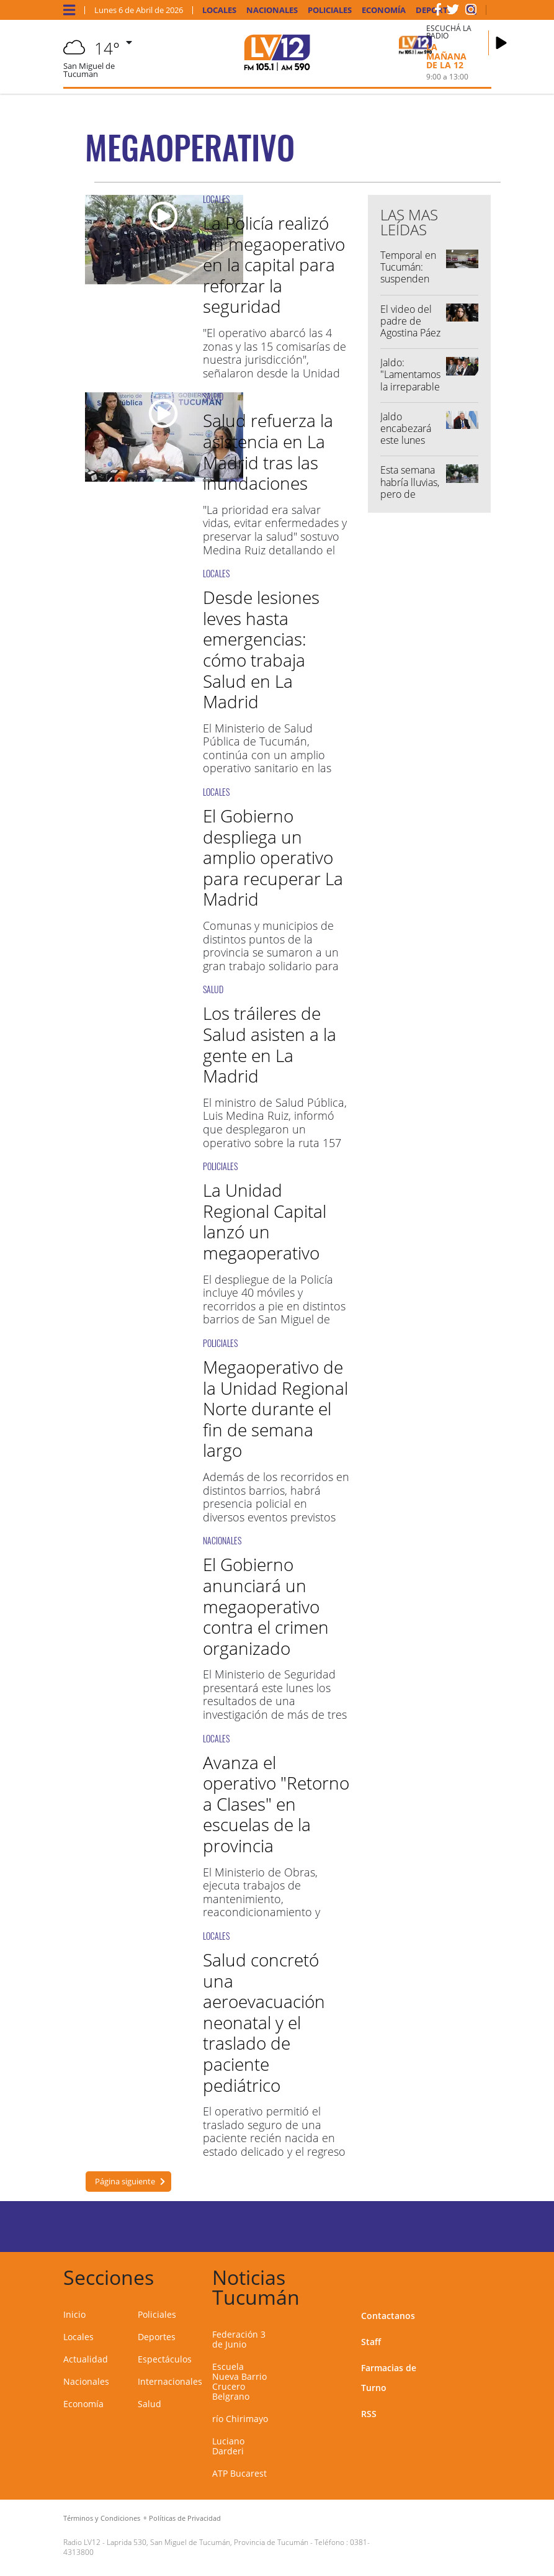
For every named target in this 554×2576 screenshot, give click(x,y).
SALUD (213, 396)
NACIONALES (222, 1540)
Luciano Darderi (228, 2446)
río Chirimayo (240, 2419)
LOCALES (216, 198)
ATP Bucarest (239, 2473)
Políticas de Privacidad (185, 2518)
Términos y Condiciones (101, 2518)
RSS (369, 2414)
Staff (371, 2342)
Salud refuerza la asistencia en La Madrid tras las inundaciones (268, 451)
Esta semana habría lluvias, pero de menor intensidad (409, 494)
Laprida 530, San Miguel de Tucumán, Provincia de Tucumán (207, 2542)
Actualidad (85, 2359)
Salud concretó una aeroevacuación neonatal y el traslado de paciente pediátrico (264, 2022)
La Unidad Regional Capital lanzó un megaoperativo (264, 1221)
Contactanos (388, 2316)
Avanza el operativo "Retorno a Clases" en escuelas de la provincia (276, 1803)
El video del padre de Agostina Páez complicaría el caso (411, 333)
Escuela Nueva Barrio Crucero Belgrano (239, 2381)
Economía (384, 10)
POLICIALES (220, 1166)
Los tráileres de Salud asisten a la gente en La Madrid (269, 1044)
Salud (149, 2404)
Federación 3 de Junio (239, 2339)
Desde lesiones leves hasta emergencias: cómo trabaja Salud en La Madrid (261, 649)
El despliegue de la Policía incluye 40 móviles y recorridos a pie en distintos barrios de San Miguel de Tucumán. (274, 1306)
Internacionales (170, 2381)
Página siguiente (124, 2181)
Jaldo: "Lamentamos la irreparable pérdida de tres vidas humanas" (410, 392)
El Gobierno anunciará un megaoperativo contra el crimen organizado (266, 1605)
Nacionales (272, 10)
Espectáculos (165, 2359)
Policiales (330, 10)
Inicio (74, 2314)
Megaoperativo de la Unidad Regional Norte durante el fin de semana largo (275, 1408)
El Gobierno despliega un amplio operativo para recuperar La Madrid (273, 857)
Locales (219, 10)
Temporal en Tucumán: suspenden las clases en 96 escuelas (408, 279)
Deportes (157, 2337)
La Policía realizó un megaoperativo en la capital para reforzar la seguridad (274, 264)
